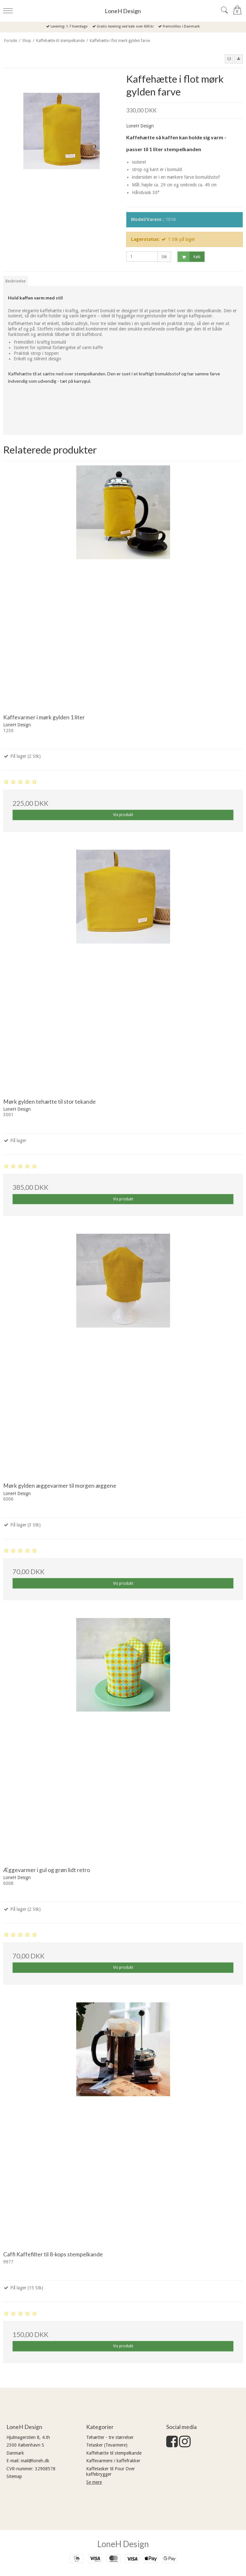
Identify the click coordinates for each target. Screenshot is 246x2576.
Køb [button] (189, 257)
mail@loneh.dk (35, 2460)
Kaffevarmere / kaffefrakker (113, 2460)
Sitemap (14, 2476)
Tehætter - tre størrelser (110, 2437)
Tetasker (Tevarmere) (106, 2445)
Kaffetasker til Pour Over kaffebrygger (110, 2471)
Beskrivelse (15, 281)
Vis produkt (123, 815)
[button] (229, 58)
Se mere (94, 2482)
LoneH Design (123, 10)
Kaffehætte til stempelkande (114, 2453)
